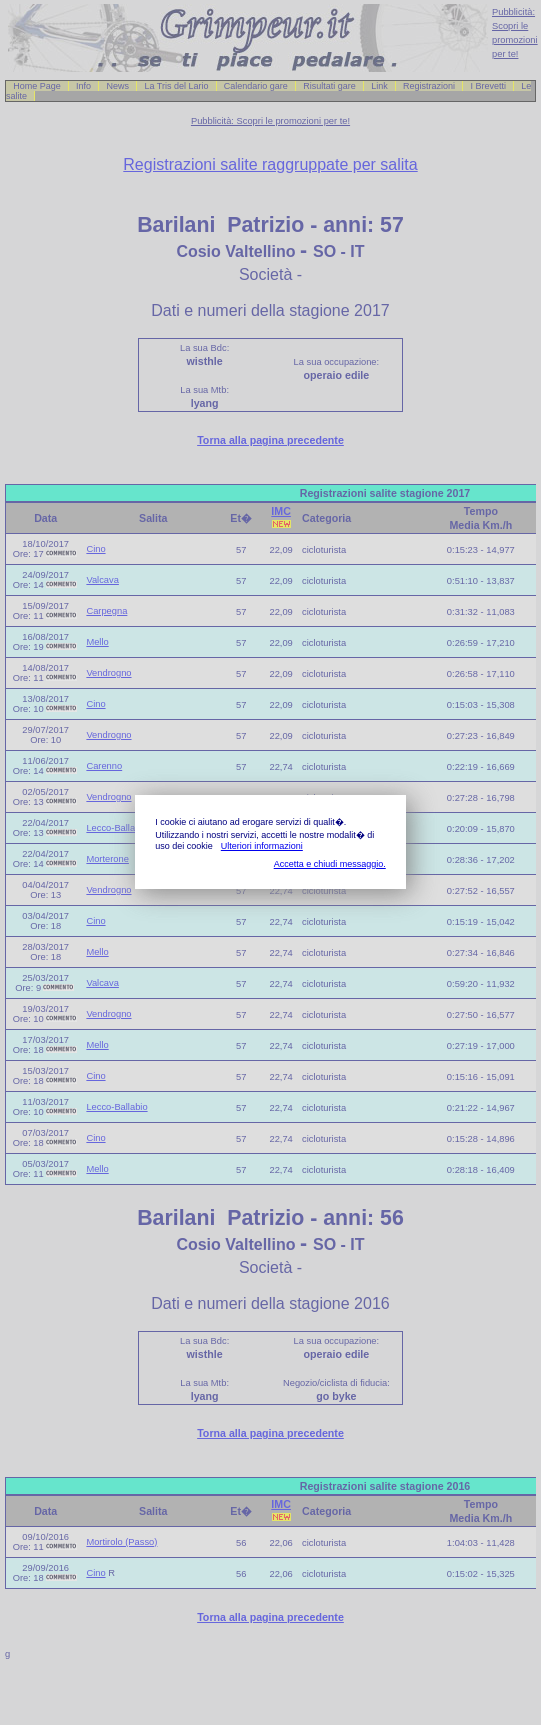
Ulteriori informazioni (262, 846)
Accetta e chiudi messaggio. (330, 864)
